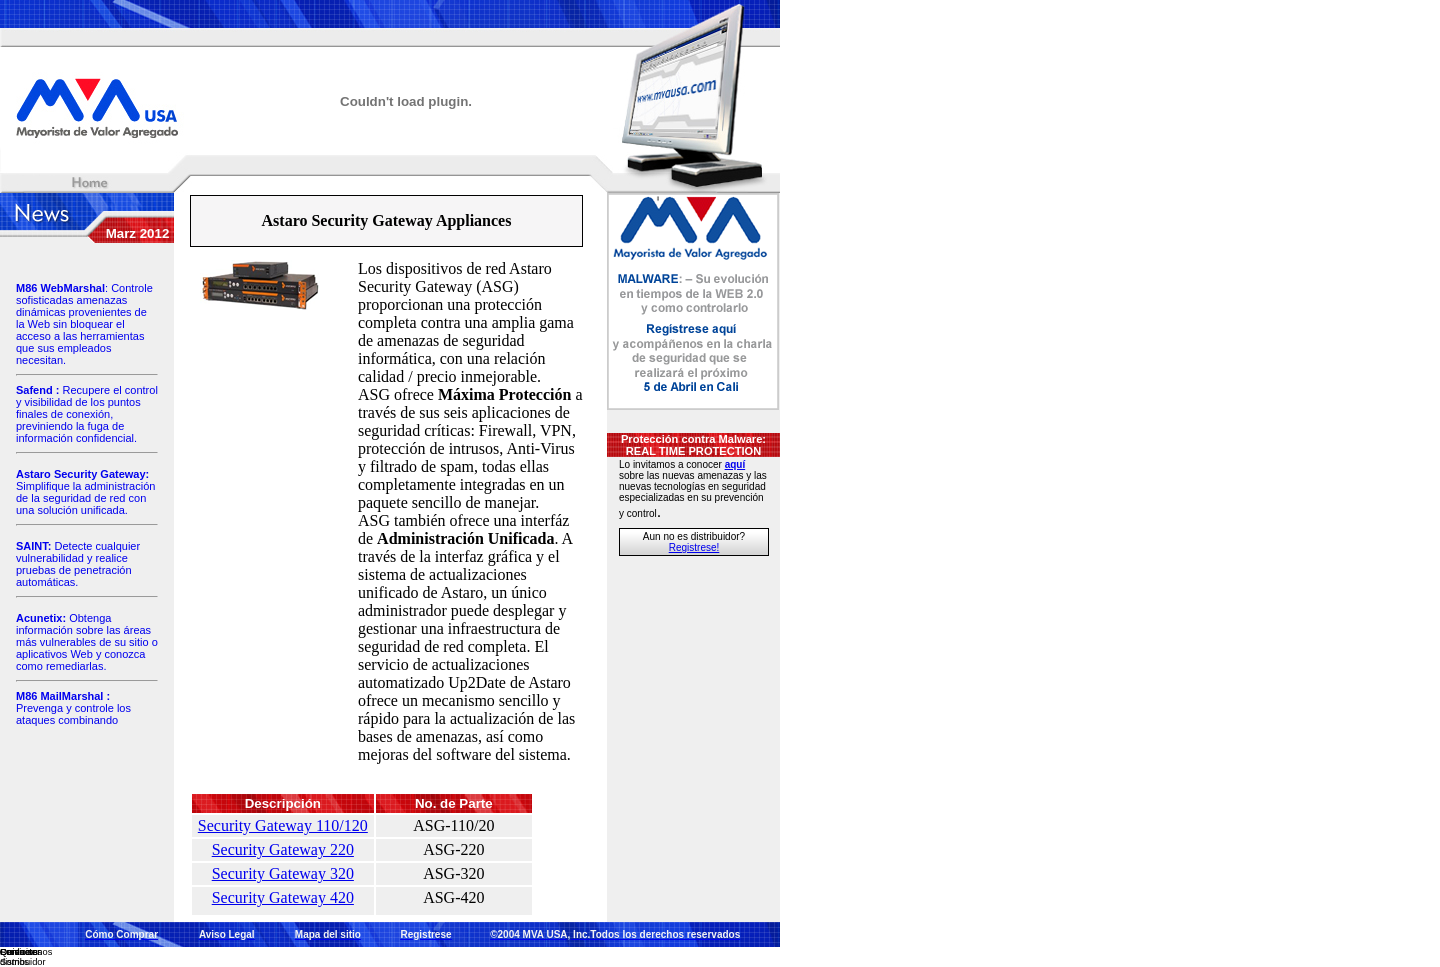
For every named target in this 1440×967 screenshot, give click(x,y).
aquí (735, 464)
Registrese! (694, 547)
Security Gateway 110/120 (283, 825)
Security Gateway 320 (283, 873)
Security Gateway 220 (283, 849)
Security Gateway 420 (283, 897)
